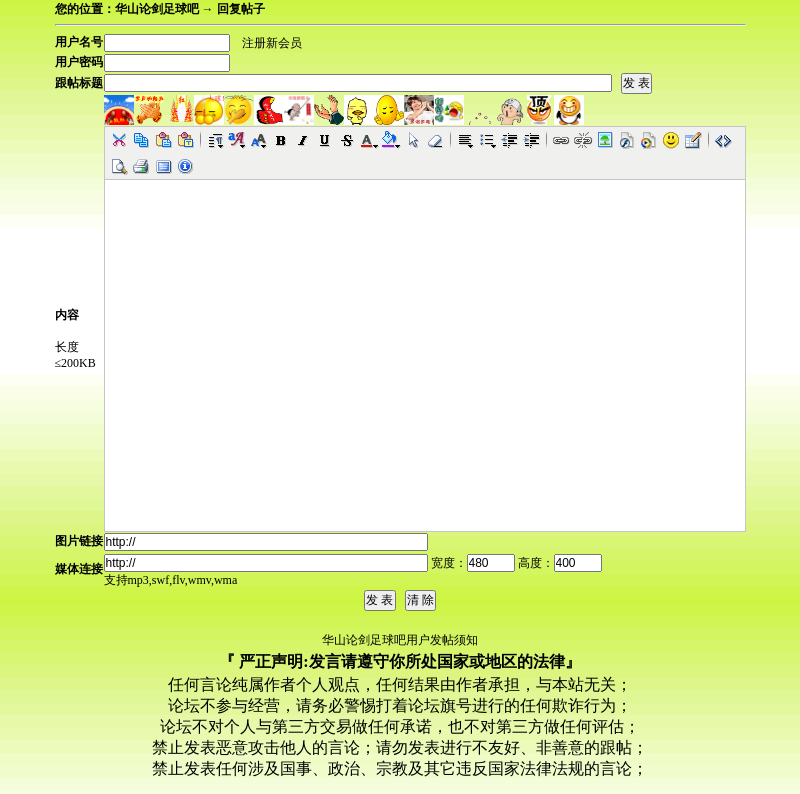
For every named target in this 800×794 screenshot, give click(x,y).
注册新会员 (272, 43)
